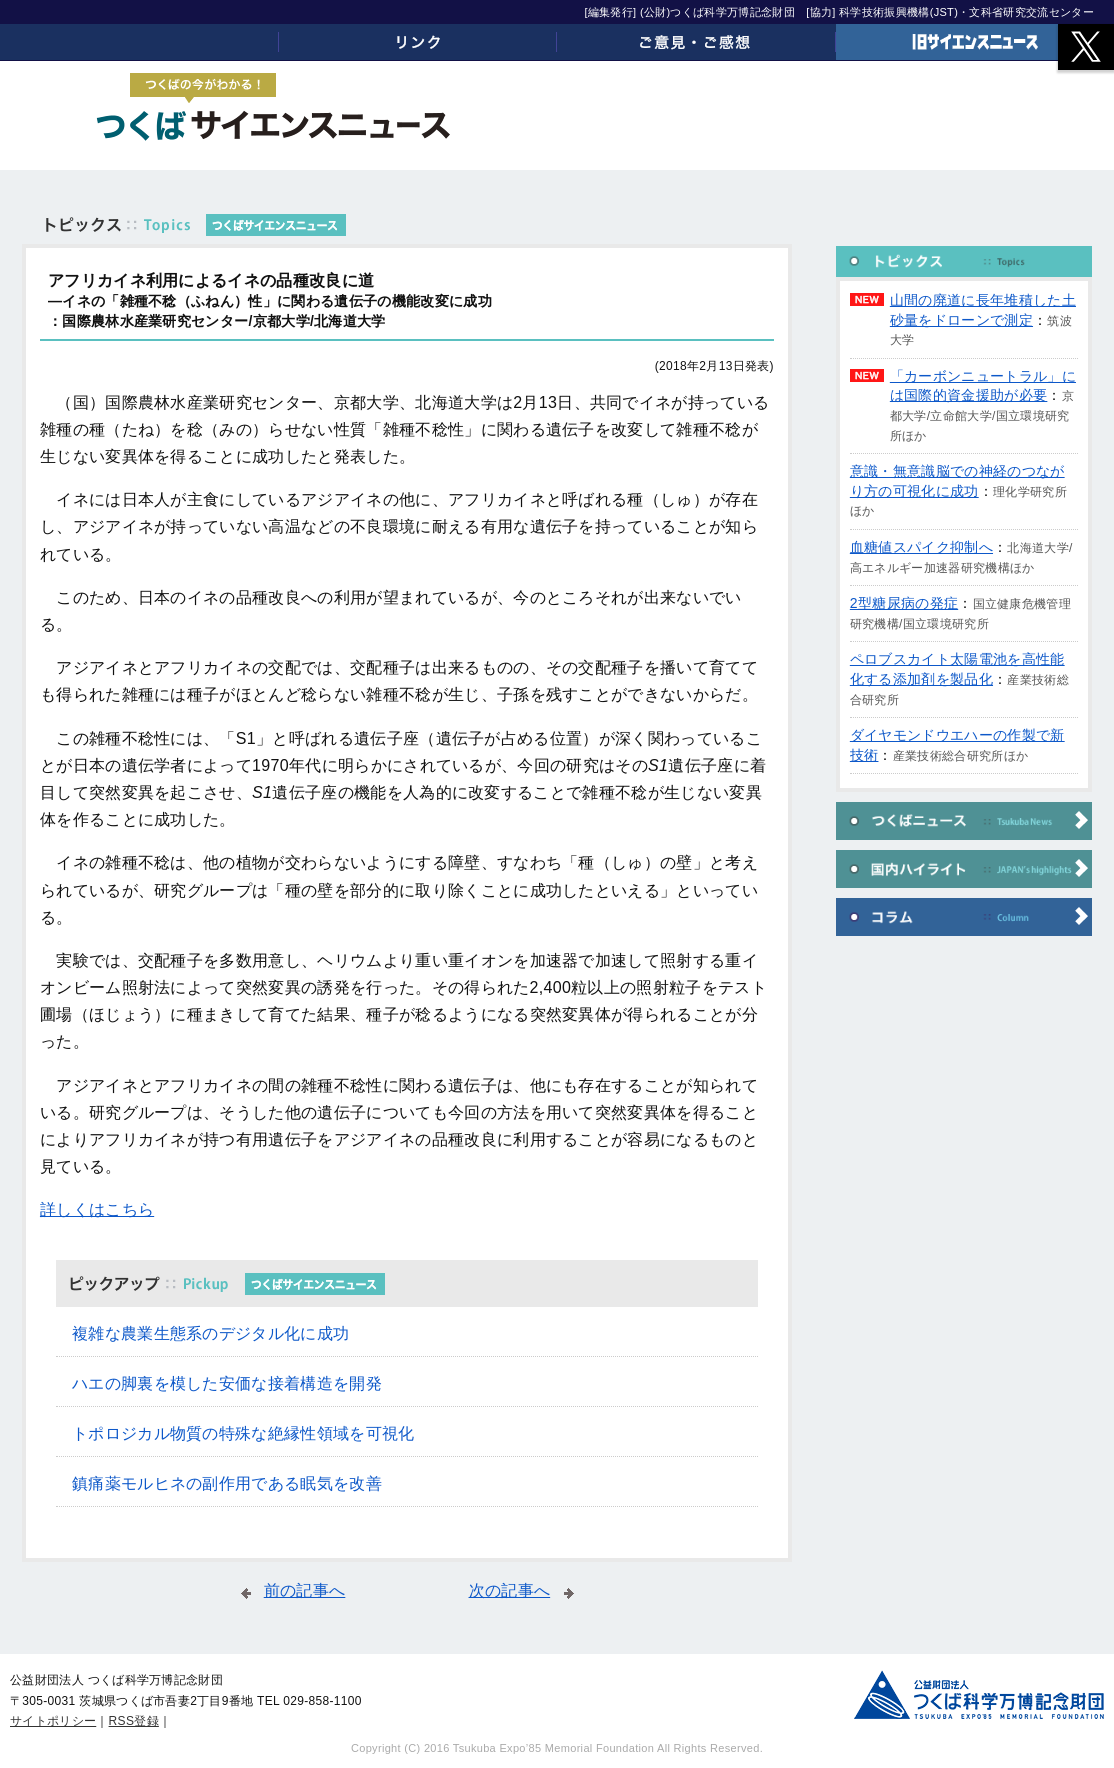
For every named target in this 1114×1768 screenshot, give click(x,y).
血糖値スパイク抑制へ (921, 547)
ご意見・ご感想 (696, 42)
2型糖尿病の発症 (904, 603)
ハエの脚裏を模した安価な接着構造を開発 (227, 1383)
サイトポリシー (53, 1721)
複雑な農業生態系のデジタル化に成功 (210, 1333)
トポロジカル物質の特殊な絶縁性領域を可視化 (243, 1433)
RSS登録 (134, 1721)
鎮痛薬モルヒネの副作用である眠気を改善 (227, 1483)
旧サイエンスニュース (975, 42)
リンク (418, 42)
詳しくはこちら (97, 1209)
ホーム (139, 42)
